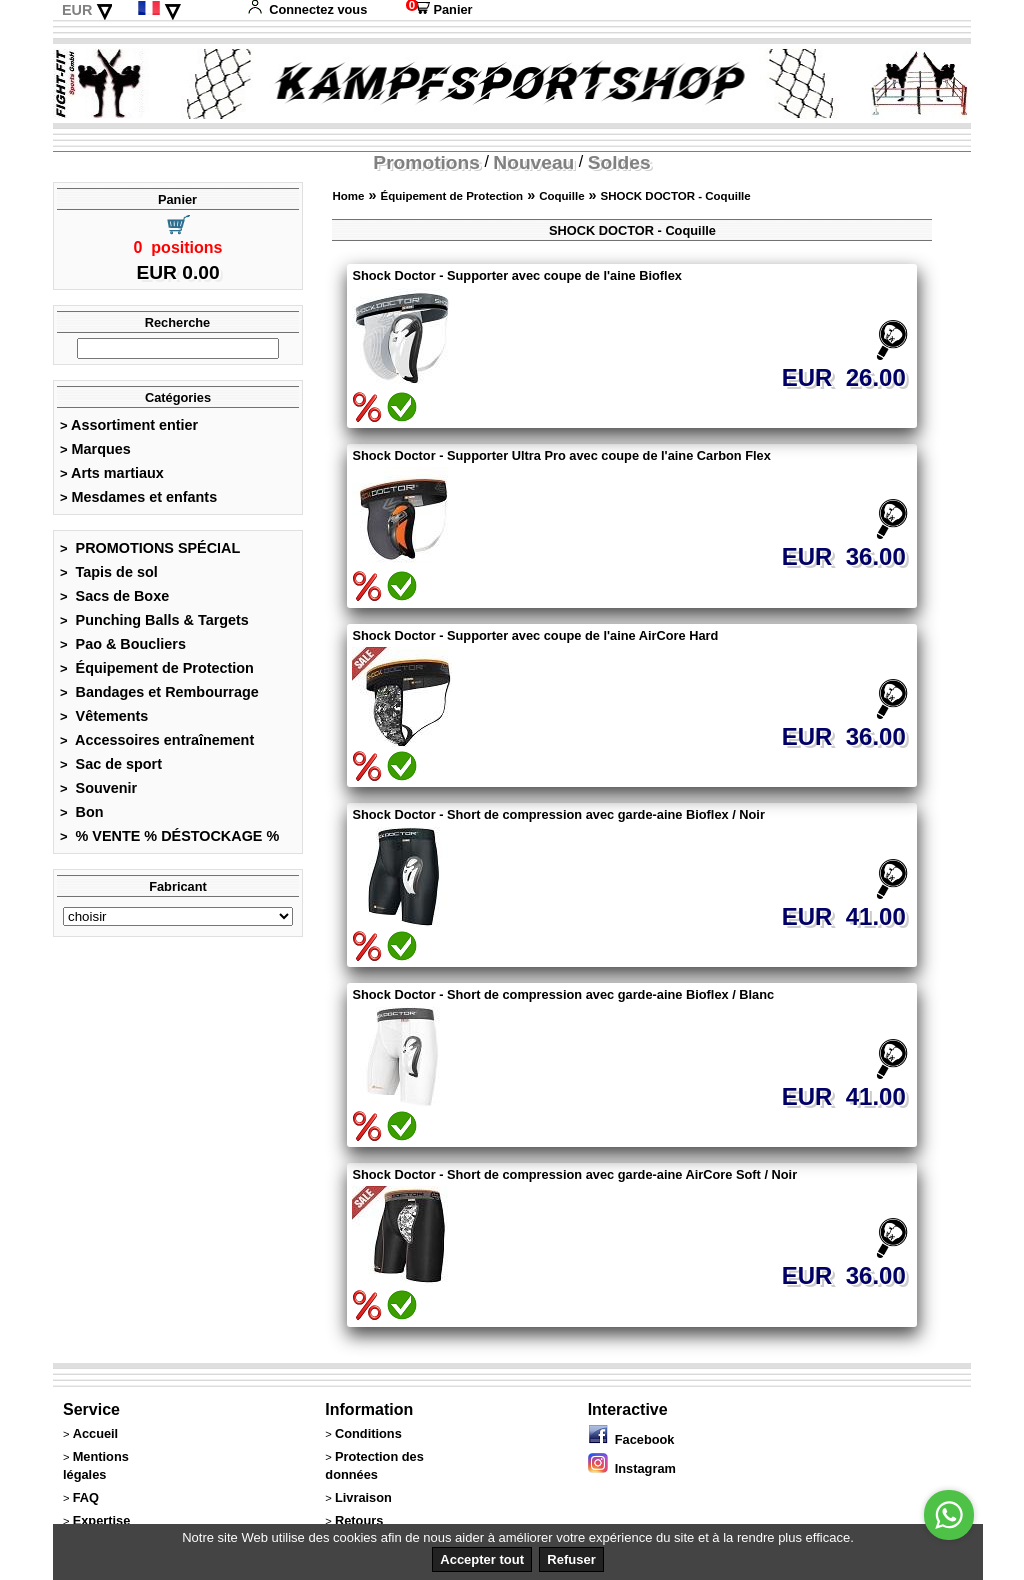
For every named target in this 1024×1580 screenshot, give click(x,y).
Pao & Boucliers (123, 644)
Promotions (426, 162)
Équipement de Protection (157, 668)
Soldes (619, 162)
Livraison (363, 1497)
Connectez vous (307, 9)
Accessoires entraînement (157, 740)
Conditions (368, 1433)
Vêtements (104, 716)
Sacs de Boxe (114, 596)
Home (348, 196)
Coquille (561, 196)
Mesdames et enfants (138, 497)
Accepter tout (482, 1559)
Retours (359, 1520)
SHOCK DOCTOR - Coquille (676, 196)
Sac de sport (111, 764)
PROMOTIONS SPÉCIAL (150, 548)
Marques (95, 449)
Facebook (631, 1439)
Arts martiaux (112, 473)
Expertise (102, 1520)
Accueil (96, 1433)
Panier (439, 9)
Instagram (632, 1468)
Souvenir (98, 788)
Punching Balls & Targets (154, 620)
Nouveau (533, 162)
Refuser (571, 1559)
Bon (82, 812)
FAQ (86, 1497)
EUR (77, 10)
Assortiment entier (129, 425)
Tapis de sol (109, 572)
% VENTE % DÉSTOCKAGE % (169, 836)
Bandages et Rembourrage (159, 692)
